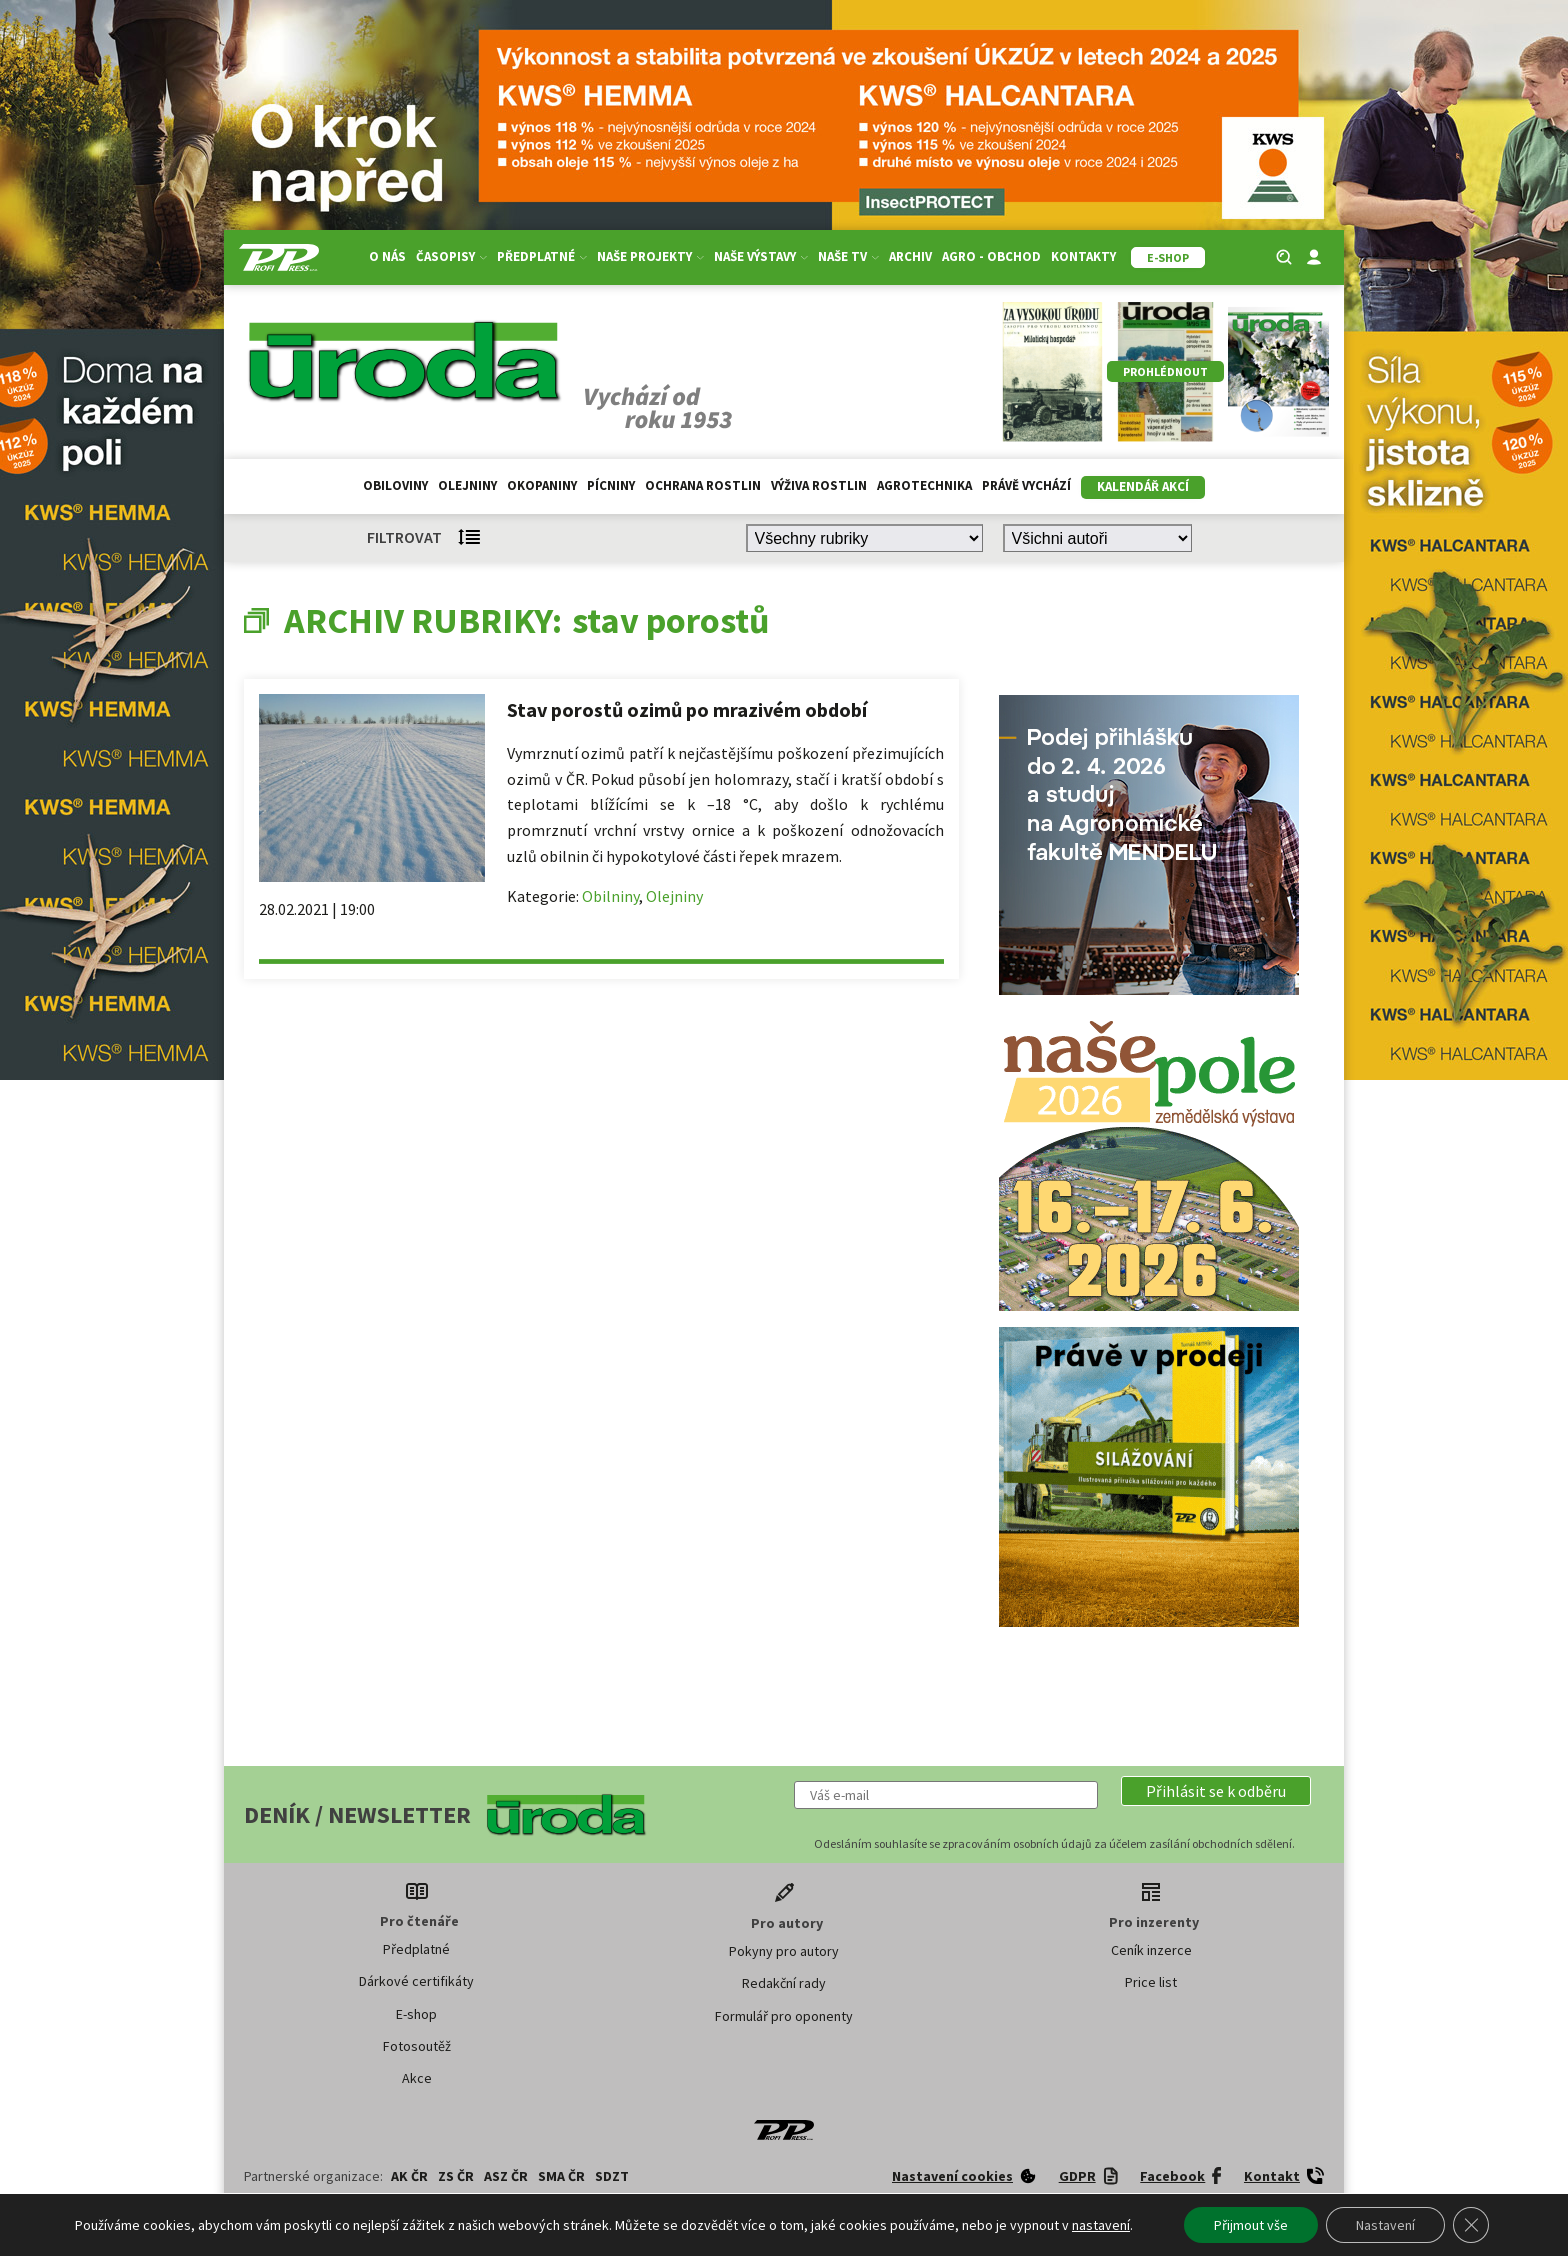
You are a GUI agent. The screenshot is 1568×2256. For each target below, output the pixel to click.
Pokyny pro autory (784, 1951)
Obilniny (610, 896)
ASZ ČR (506, 2176)
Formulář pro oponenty (784, 2016)
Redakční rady (784, 1983)
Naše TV (848, 256)
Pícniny (611, 485)
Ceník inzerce (1151, 1950)
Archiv (910, 256)
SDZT (612, 2176)
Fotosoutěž (417, 2046)
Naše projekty (650, 256)
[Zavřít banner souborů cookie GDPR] (1471, 2225)
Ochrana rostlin (703, 485)
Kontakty (1083, 256)
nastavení (1101, 2225)
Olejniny (467, 485)
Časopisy (451, 256)
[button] (1216, 1791)
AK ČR (409, 2176)
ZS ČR (456, 2176)
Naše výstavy (761, 256)
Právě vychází (1026, 485)
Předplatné (542, 256)
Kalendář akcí (1143, 486)
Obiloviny (395, 485)
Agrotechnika (924, 485)
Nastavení (1385, 2225)
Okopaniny (542, 485)
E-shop (416, 2014)
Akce (417, 2078)
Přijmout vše (1251, 2225)
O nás (387, 256)
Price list (1151, 1982)
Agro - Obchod (991, 256)
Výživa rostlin (819, 485)
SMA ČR (561, 2176)
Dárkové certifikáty (416, 1981)
